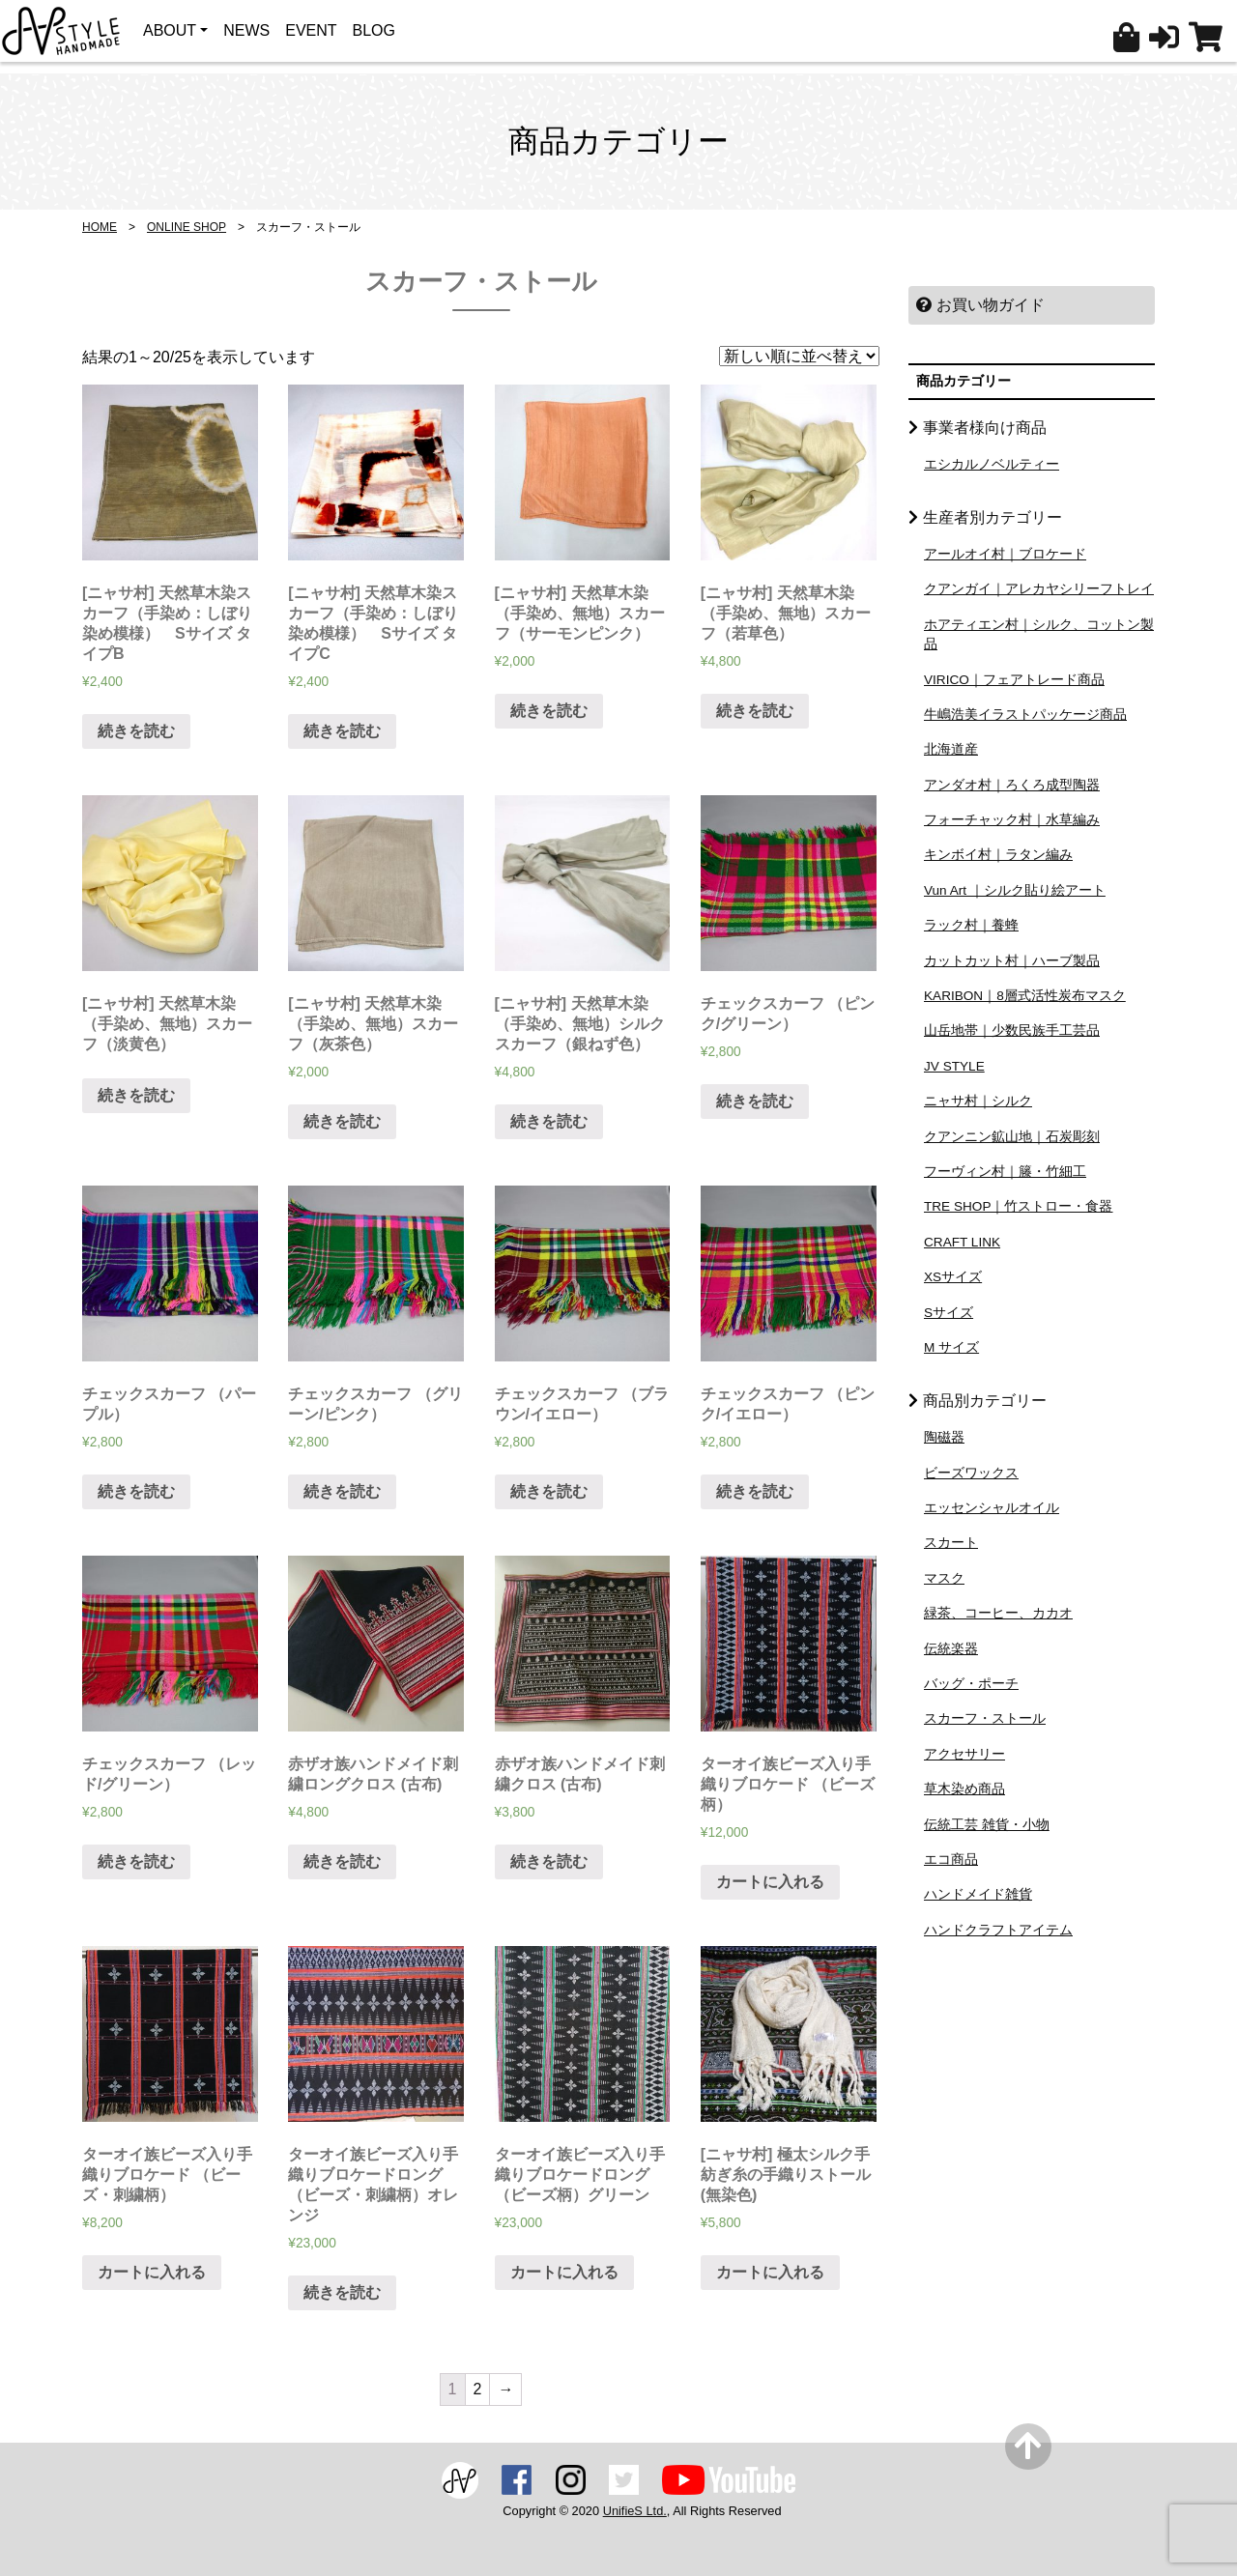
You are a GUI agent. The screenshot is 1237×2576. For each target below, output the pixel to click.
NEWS (246, 30)
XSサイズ (953, 1277)
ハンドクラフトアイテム (998, 1930)
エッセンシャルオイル (991, 1508)
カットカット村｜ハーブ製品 (1012, 961)
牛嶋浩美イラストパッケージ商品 (1025, 714)
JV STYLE (954, 1066)
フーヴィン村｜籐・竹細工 (1005, 1171)
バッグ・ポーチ (971, 1683)
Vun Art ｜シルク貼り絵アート (1015, 890)
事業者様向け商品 (985, 427)
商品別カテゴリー (985, 1400)
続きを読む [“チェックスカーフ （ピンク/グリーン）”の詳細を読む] (754, 1101)
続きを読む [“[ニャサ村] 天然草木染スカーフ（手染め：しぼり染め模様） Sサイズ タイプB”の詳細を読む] (136, 731)
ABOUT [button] (169, 30)
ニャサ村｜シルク (978, 1101)
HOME (99, 227)
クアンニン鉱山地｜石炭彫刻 (1012, 1137)
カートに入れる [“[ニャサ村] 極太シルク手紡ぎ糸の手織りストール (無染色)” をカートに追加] (770, 2272)
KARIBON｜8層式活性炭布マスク (1025, 995)
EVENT (310, 30)
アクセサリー (964, 1754)
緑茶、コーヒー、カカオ (998, 1613)
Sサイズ (948, 1312)
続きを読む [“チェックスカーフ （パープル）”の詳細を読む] (136, 1491)
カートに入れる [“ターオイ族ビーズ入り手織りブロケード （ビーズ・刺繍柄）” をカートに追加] (152, 2272)
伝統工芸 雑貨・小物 (987, 1825)
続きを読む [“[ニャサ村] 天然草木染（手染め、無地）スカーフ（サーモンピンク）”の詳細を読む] (549, 710)
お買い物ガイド (980, 305)
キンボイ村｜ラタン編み (998, 854)
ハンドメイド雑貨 (978, 1894)
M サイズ (951, 1347)
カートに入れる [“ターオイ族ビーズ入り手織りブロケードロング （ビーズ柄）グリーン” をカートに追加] (564, 2272)
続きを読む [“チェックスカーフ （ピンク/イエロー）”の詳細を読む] (754, 1491)
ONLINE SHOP (186, 227)
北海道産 (951, 749)
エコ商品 (951, 1859)
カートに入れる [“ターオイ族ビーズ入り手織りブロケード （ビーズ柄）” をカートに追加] (770, 1882)
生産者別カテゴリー (992, 517)
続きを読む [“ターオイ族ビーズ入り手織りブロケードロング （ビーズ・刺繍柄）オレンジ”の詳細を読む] (342, 2292)
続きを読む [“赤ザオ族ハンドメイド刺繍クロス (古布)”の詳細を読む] (549, 1861)
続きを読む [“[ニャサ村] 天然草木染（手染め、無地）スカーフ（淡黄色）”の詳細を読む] (136, 1095)
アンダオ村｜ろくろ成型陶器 (1012, 785)
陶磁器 (944, 1437)
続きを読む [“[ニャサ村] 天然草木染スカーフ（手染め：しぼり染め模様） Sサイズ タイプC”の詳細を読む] (342, 731)
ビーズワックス (971, 1473)
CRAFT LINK (962, 1242)
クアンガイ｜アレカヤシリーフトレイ (1039, 589)
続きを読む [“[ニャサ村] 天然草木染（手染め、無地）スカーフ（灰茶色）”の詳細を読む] (342, 1121)
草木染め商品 (964, 1789)
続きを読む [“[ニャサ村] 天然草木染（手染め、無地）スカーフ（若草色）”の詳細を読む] (754, 710)
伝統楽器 (951, 1649)
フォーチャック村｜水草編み (1012, 820)
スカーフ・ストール (985, 1718)
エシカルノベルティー (991, 464)
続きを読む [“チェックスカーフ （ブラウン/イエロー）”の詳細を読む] (549, 1491)
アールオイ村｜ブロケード (1005, 554)
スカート (951, 1542)
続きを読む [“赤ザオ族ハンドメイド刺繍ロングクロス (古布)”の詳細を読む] (342, 1861)
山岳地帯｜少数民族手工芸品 (1012, 1030)
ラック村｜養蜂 (971, 925)
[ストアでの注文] (799, 356)
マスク (944, 1578)
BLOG (374, 30)
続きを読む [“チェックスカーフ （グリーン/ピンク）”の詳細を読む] (342, 1491)
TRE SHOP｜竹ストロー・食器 (1018, 1206)
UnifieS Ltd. (635, 2511)
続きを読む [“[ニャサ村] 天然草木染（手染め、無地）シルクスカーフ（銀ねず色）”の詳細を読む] (549, 1121)
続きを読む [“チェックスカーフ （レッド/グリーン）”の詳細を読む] (136, 1861)
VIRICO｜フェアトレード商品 (1014, 680)
